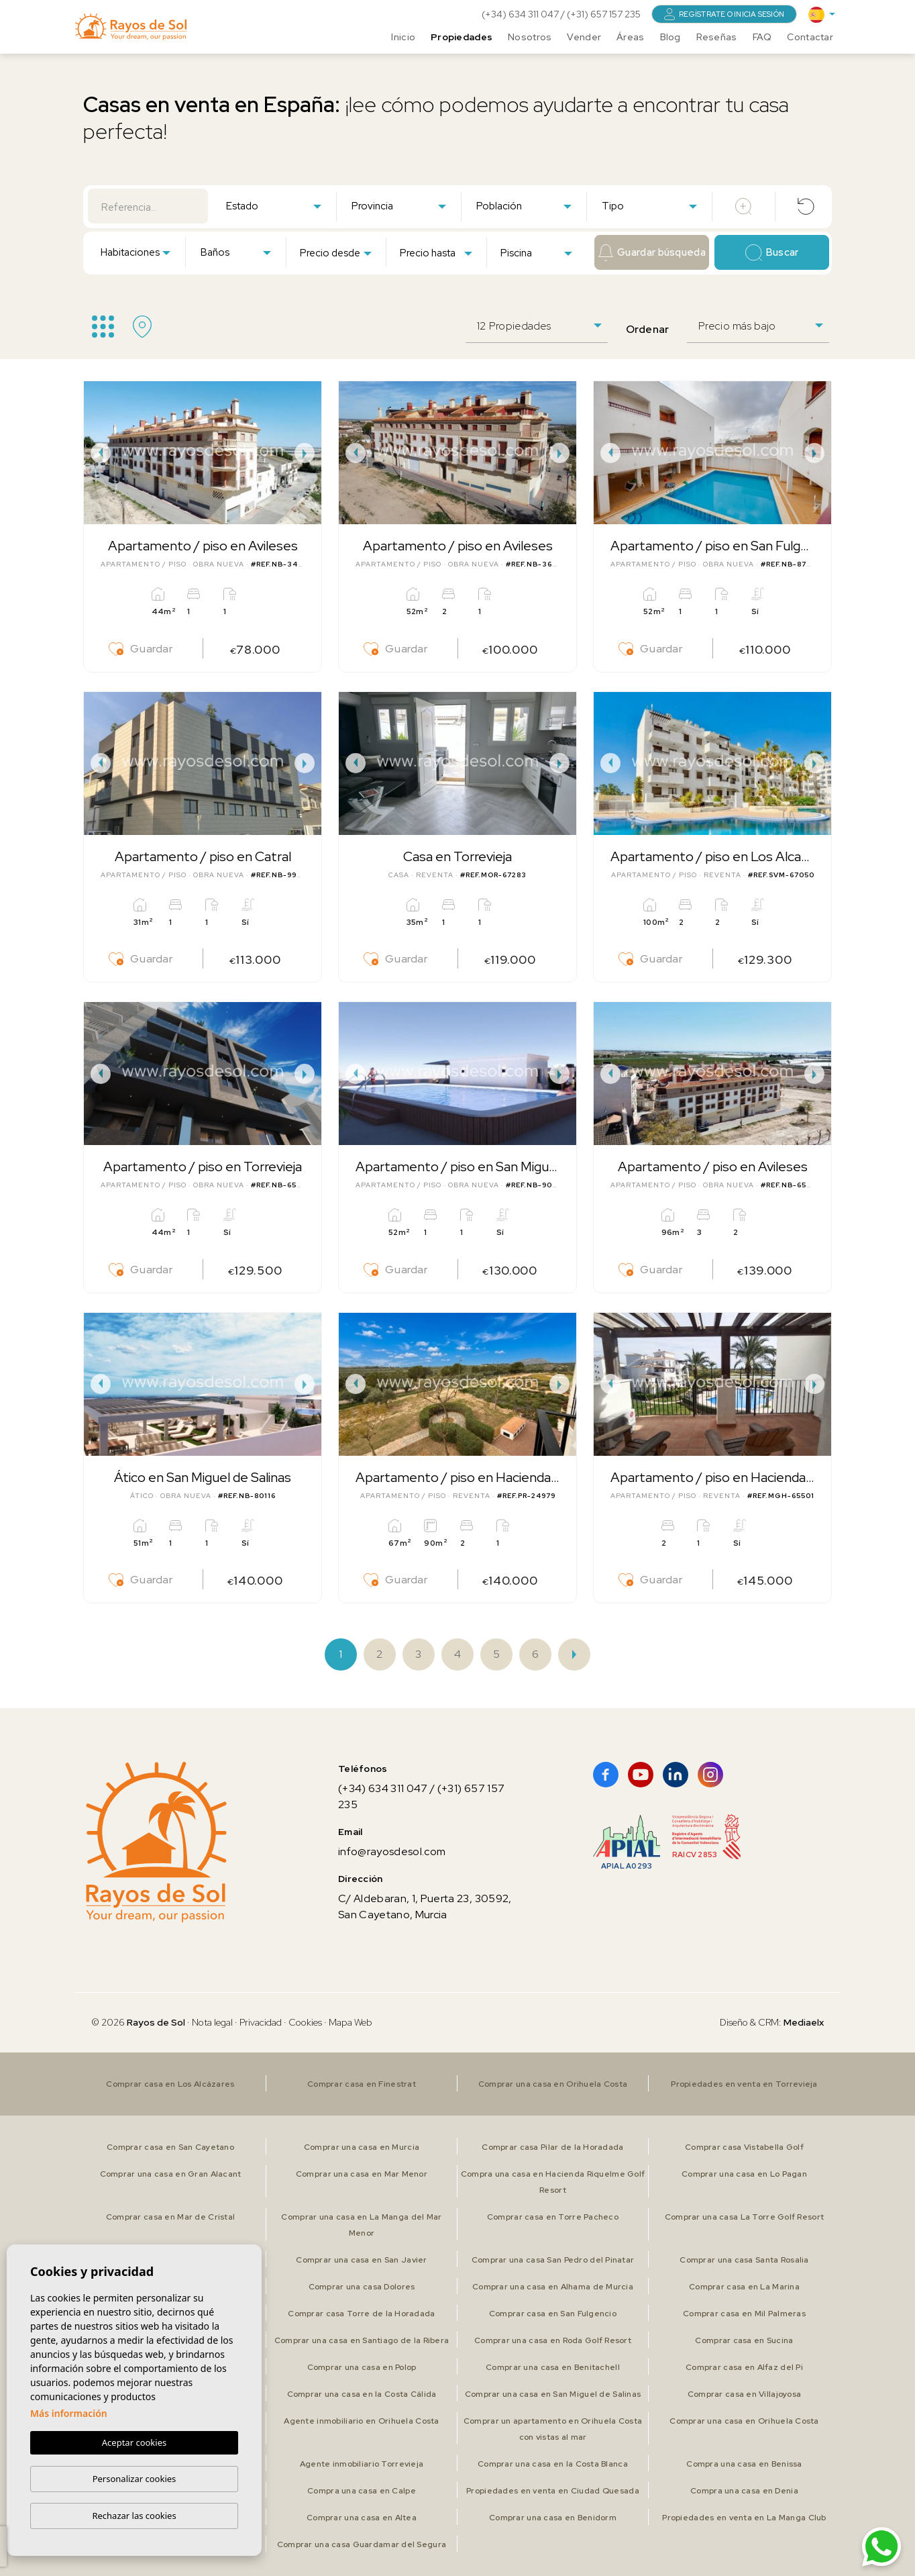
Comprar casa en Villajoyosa (745, 2394)
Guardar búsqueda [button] (652, 252)
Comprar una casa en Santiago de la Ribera (361, 2340)
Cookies (305, 2022)
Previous (97, 452)
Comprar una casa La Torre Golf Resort (744, 2217)
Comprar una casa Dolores (362, 2286)
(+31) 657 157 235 (604, 14)
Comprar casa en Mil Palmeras (744, 2313)
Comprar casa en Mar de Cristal (170, 2217)
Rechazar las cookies (134, 2516)
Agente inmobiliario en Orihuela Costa (361, 2421)
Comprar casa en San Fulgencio (552, 2313)
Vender (584, 37)
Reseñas (716, 37)
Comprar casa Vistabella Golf (744, 2147)
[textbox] (276, 206)
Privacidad (260, 2022)
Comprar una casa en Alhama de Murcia (552, 2286)
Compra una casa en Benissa (744, 2464)
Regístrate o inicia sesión (724, 14)
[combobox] (273, 205)
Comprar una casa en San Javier (361, 2260)
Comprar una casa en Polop (362, 2367)
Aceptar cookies (134, 2443)
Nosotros (529, 37)
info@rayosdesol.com (391, 1851)
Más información (68, 2414)
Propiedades (461, 37)
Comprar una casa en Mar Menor (361, 2174)
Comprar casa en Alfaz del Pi (744, 2367)
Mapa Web (350, 2022)
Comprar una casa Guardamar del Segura (361, 2544)
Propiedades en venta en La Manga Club (744, 2517)
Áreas (630, 37)
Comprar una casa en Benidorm (552, 2517)
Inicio (403, 37)
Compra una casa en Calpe (361, 2490)
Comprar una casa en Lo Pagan (744, 2174)
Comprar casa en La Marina (744, 2286)
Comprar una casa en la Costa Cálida (362, 2394)
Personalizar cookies (134, 2479)
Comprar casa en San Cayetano (170, 2147)
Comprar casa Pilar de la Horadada (552, 2147)
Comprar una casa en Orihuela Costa (553, 2084)
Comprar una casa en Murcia (361, 2147)
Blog (670, 37)
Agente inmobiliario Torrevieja (361, 2464)
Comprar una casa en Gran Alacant (170, 2174)
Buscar (772, 252)
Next (307, 452)
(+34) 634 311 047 (521, 14)
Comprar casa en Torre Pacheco (552, 2217)
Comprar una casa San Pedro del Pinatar (553, 2260)
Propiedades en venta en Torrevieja (744, 2084)
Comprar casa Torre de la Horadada (361, 2313)
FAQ (762, 37)
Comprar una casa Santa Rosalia (744, 2260)
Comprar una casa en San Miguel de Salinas (553, 2394)
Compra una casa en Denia (744, 2490)
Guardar (140, 649)
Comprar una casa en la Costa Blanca (553, 2464)
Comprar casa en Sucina (744, 2340)
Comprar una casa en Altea (362, 2517)
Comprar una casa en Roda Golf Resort (552, 2340)
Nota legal (212, 2022)
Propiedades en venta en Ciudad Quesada (552, 2490)
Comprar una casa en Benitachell (553, 2367)
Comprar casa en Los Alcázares (170, 2084)
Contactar (810, 37)
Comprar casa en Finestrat (361, 2084)
